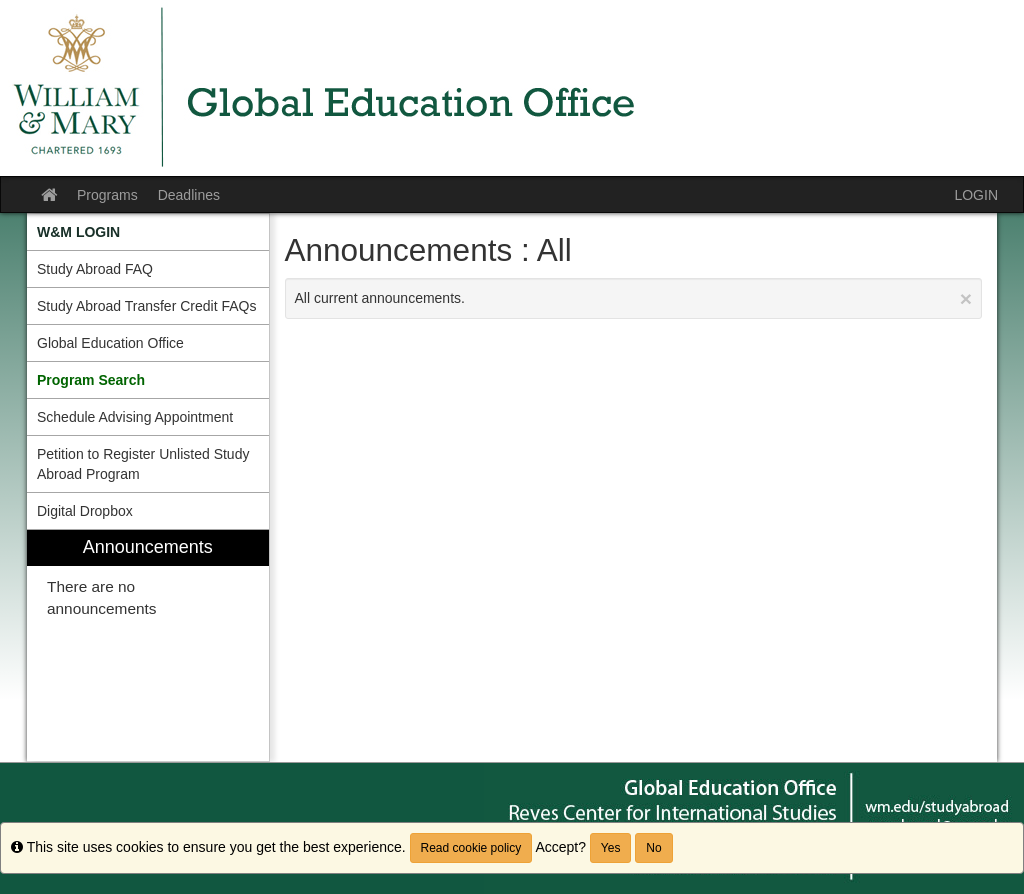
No (653, 848)
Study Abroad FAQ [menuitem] (95, 269)
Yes (611, 848)
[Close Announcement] (966, 298)
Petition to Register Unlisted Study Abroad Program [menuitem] (143, 464)
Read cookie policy (471, 848)
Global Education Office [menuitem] (110, 343)
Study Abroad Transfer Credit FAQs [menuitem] (146, 306)
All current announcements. (634, 298)
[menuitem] (148, 232)
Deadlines (189, 195)
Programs (107, 195)
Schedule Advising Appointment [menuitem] (135, 417)
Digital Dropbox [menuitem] (85, 511)
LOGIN (976, 195)
